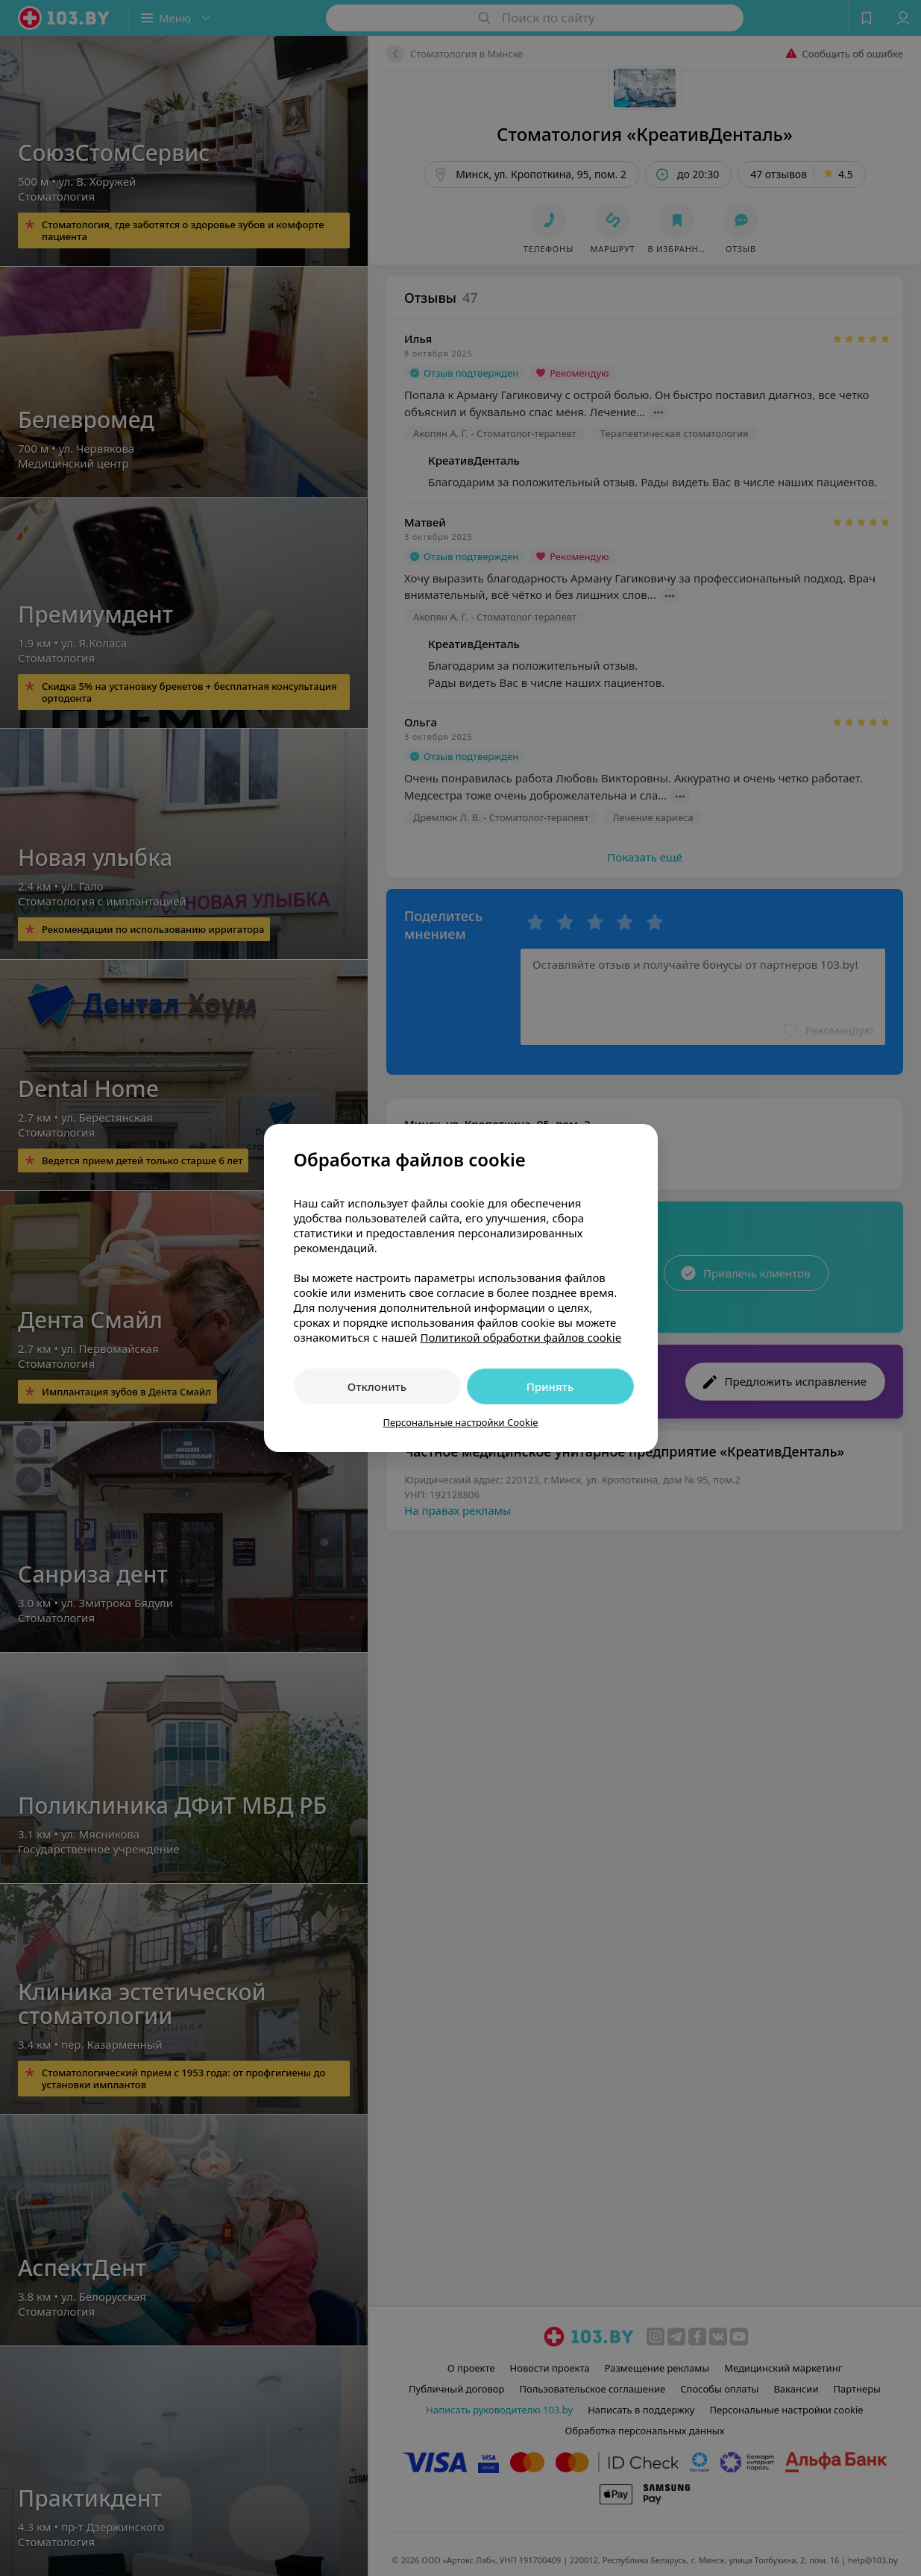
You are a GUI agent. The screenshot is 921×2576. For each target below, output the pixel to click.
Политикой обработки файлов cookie (520, 1337)
